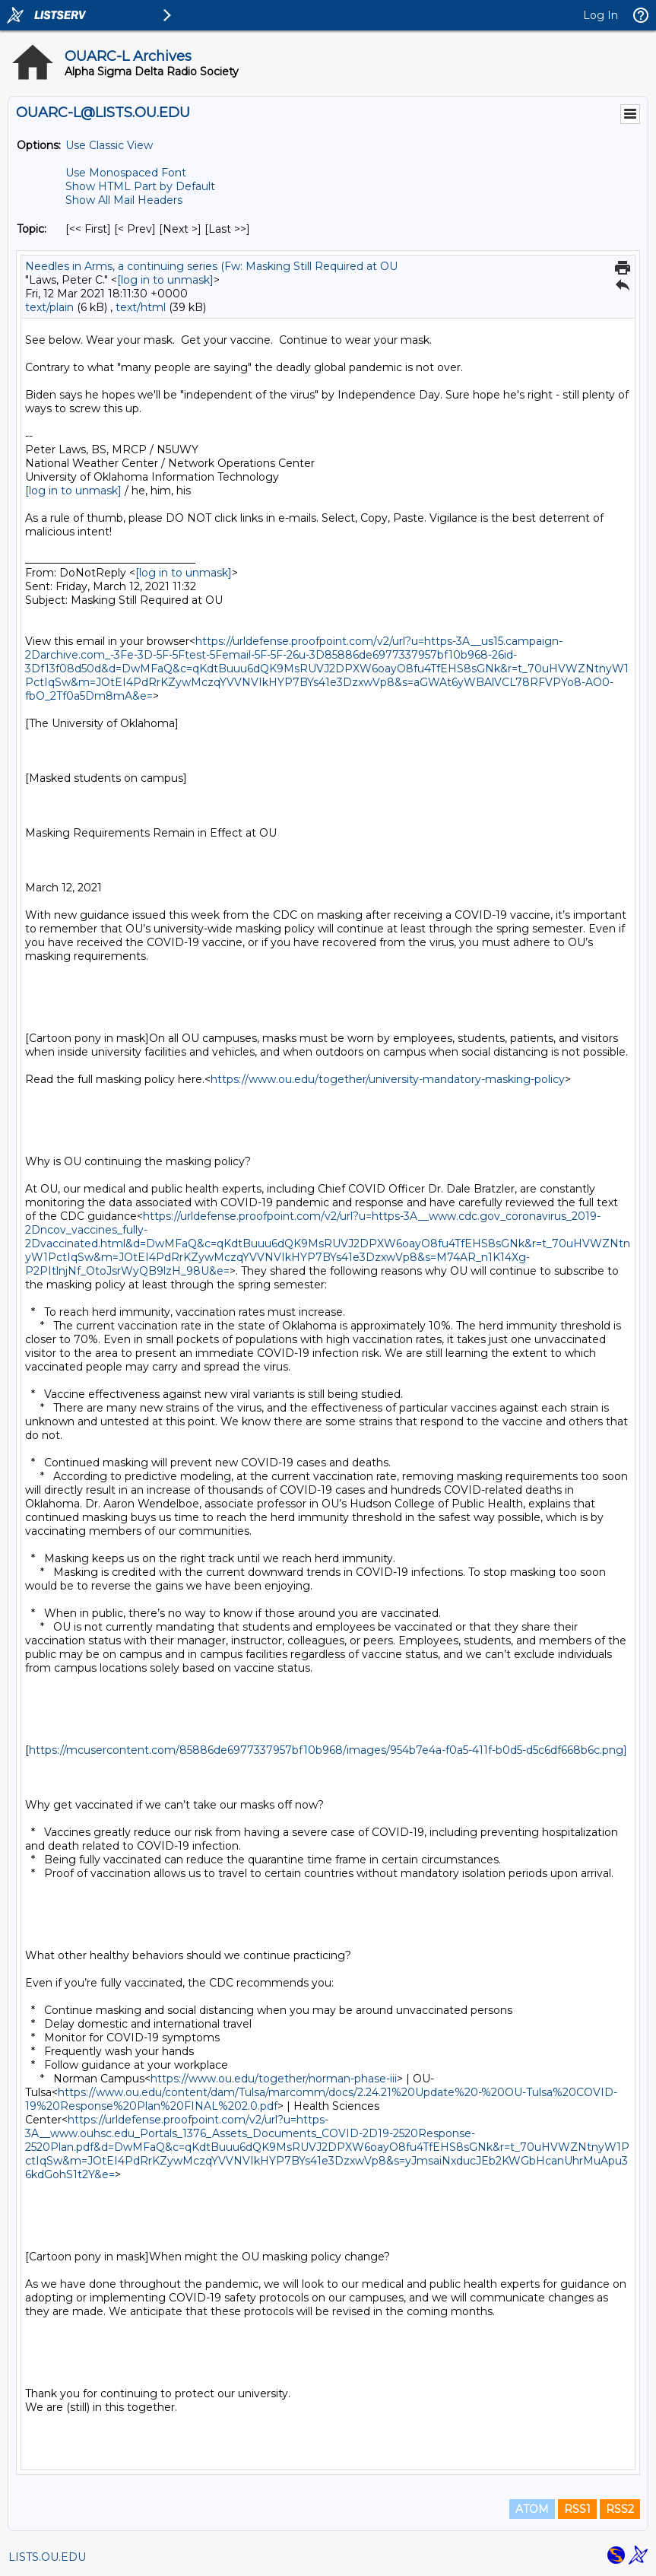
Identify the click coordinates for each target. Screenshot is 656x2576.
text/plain (49, 307)
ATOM (532, 2509)
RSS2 (620, 2509)
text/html (141, 307)
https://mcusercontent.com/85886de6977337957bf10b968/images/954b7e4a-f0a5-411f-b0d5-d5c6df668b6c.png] (328, 1750)
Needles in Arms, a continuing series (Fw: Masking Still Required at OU (211, 266)
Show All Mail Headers (123, 200)
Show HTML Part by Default (140, 186)
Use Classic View (109, 145)
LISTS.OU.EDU (47, 2557)
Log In (600, 15)
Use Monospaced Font (125, 172)
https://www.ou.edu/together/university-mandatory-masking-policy (388, 1079)
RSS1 (577, 2509)
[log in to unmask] (165, 280)
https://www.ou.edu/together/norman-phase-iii (274, 2078)
